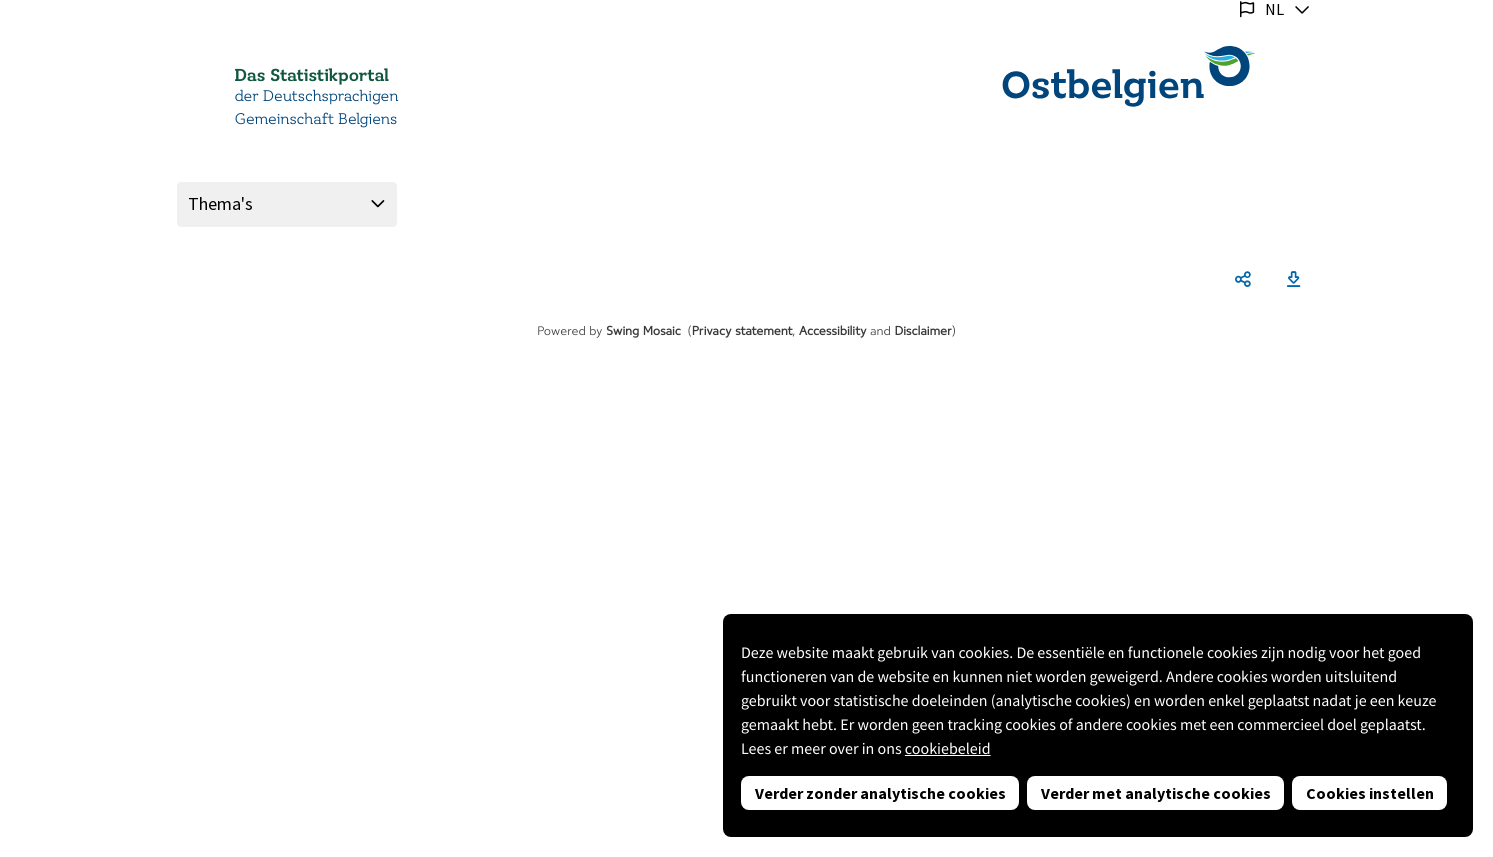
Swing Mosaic (643, 331)
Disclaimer (922, 331)
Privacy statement (742, 331)
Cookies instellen (1370, 793)
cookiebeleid (948, 749)
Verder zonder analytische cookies (880, 793)
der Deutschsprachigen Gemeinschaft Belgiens (317, 108)
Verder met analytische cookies (1156, 793)
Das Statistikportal (312, 76)
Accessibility (833, 331)
